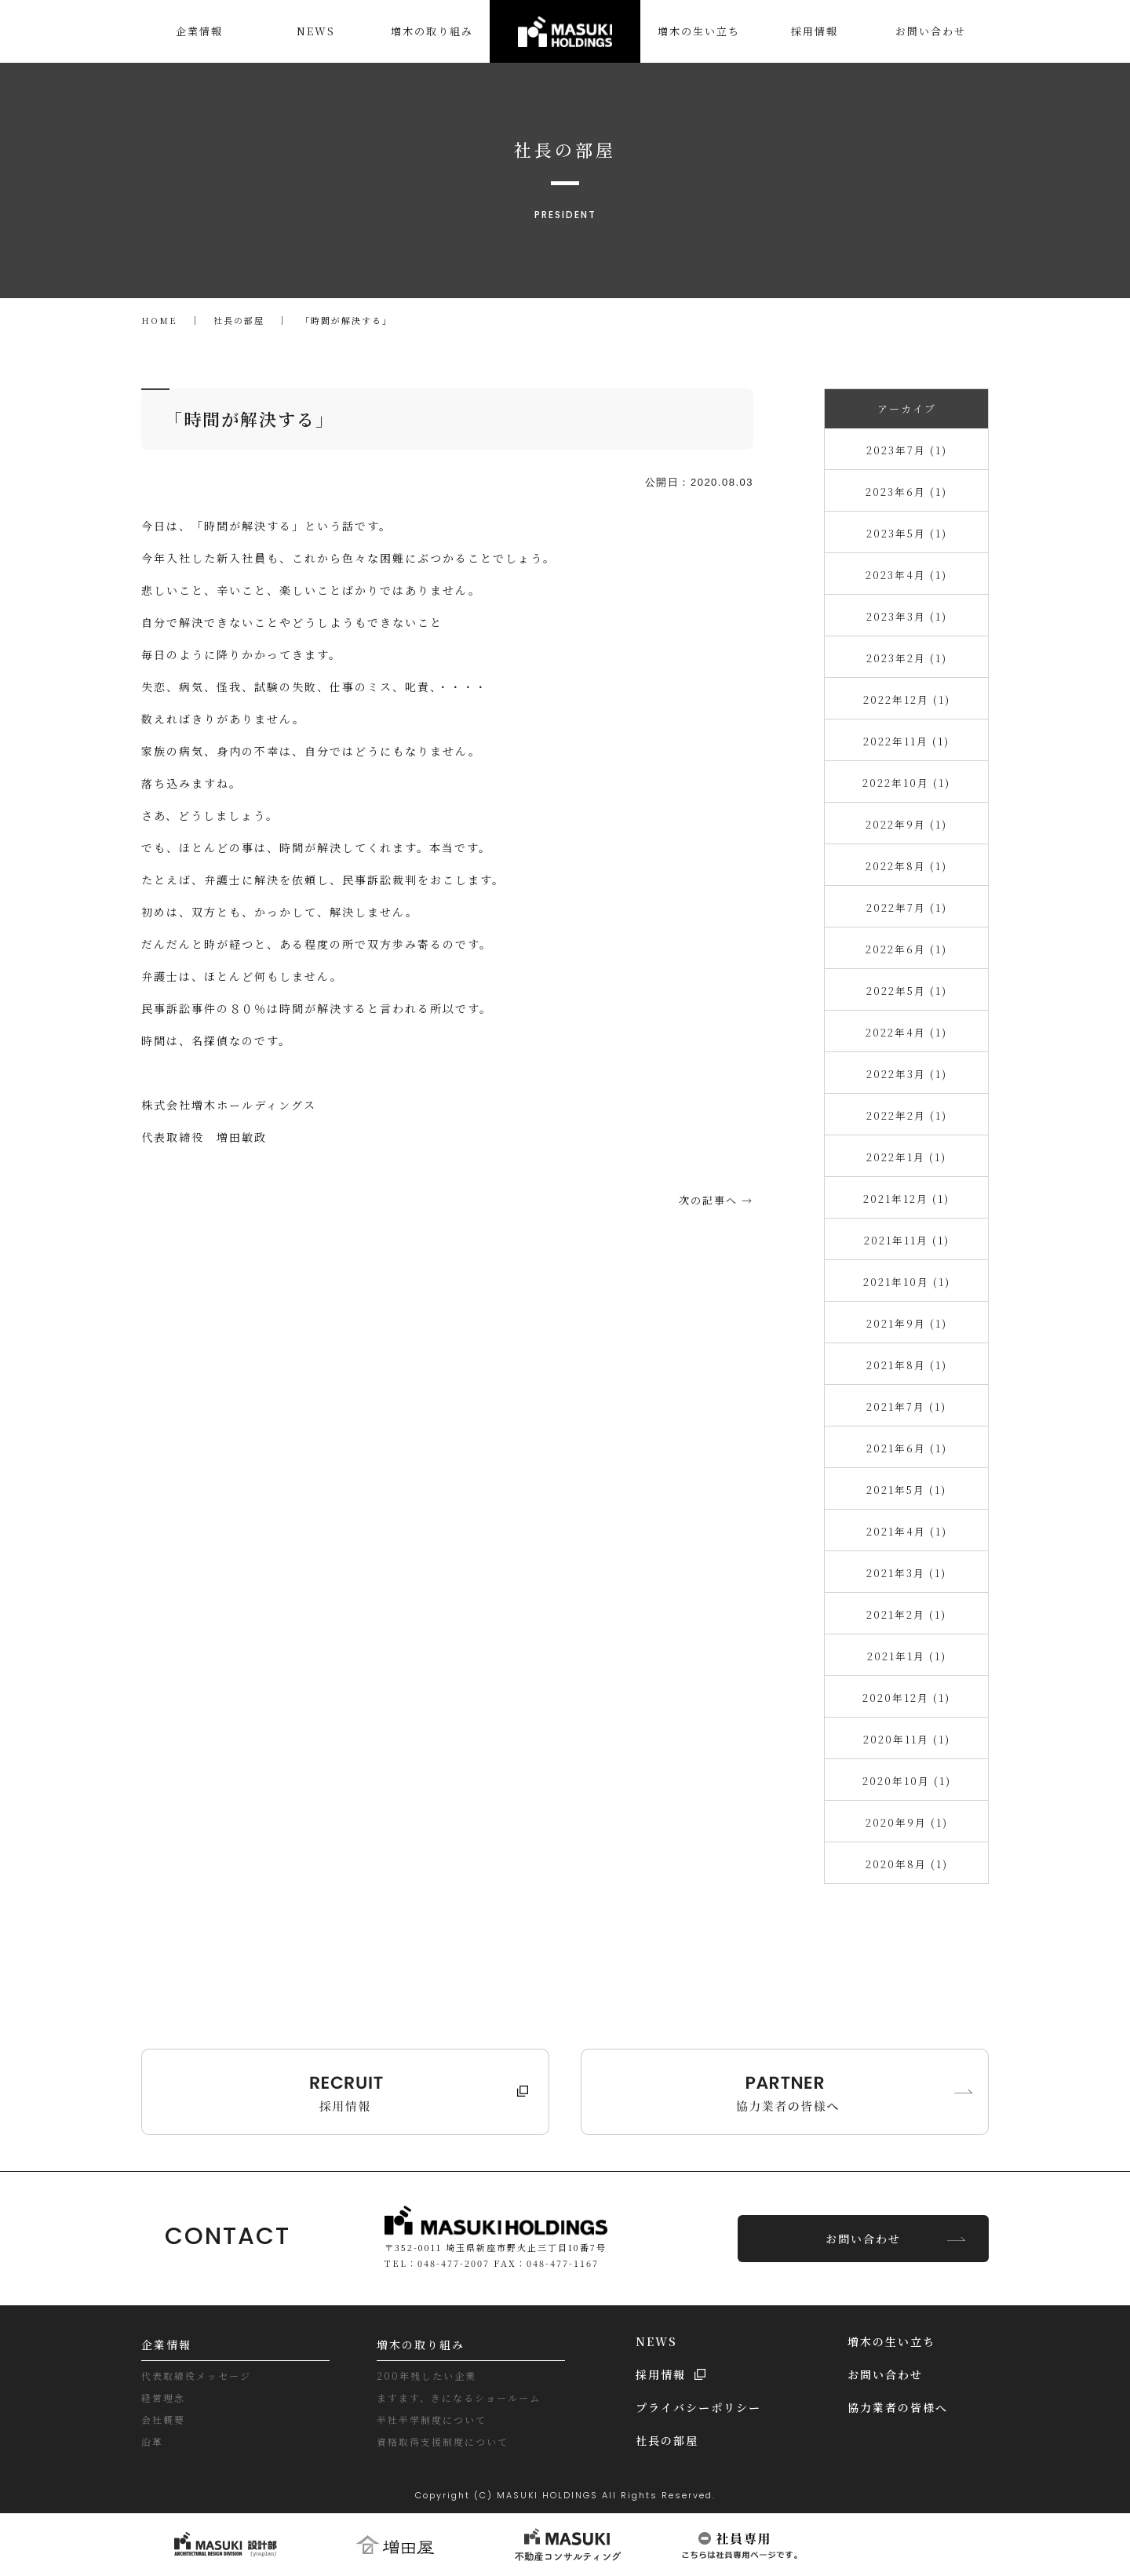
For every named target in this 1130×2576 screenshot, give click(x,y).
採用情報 (661, 2374)
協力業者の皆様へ (898, 2407)
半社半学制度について (432, 2419)
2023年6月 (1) (906, 491)
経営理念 (163, 2397)
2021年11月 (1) (907, 1240)
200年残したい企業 (426, 2375)
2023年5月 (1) (906, 533)
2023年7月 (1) (906, 450)
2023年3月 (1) (906, 616)
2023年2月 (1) (906, 657)
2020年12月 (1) (906, 1697)
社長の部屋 (667, 2440)
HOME (159, 320)
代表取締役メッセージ (196, 2375)
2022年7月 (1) (906, 907)
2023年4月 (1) (906, 574)
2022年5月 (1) (906, 990)
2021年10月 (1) (906, 1281)
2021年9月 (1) (906, 1323)
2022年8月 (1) (906, 865)
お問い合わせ (863, 2238)
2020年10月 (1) (906, 1780)
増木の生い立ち (891, 2341)
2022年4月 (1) (906, 1032)
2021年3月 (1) (906, 1572)
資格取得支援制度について (442, 2441)
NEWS (656, 2341)
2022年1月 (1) (906, 1157)
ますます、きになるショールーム (459, 2397)
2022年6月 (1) (906, 949)
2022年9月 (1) (906, 824)
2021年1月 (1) (906, 1656)
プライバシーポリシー (698, 2407)
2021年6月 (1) (906, 1448)
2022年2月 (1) (906, 1115)
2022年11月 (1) (906, 741)
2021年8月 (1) (906, 1364)
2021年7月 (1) (906, 1406)
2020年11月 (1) (906, 1739)
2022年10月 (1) (906, 782)
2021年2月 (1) (906, 1614)
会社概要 (163, 2419)
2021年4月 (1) (906, 1531)
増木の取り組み (421, 2344)
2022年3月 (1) (906, 1073)
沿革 (152, 2441)
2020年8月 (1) (907, 1863)
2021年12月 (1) (906, 1198)
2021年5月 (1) (906, 1489)
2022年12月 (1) (906, 699)
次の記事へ (708, 1200)
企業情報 (166, 2344)
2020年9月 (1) (907, 1822)
